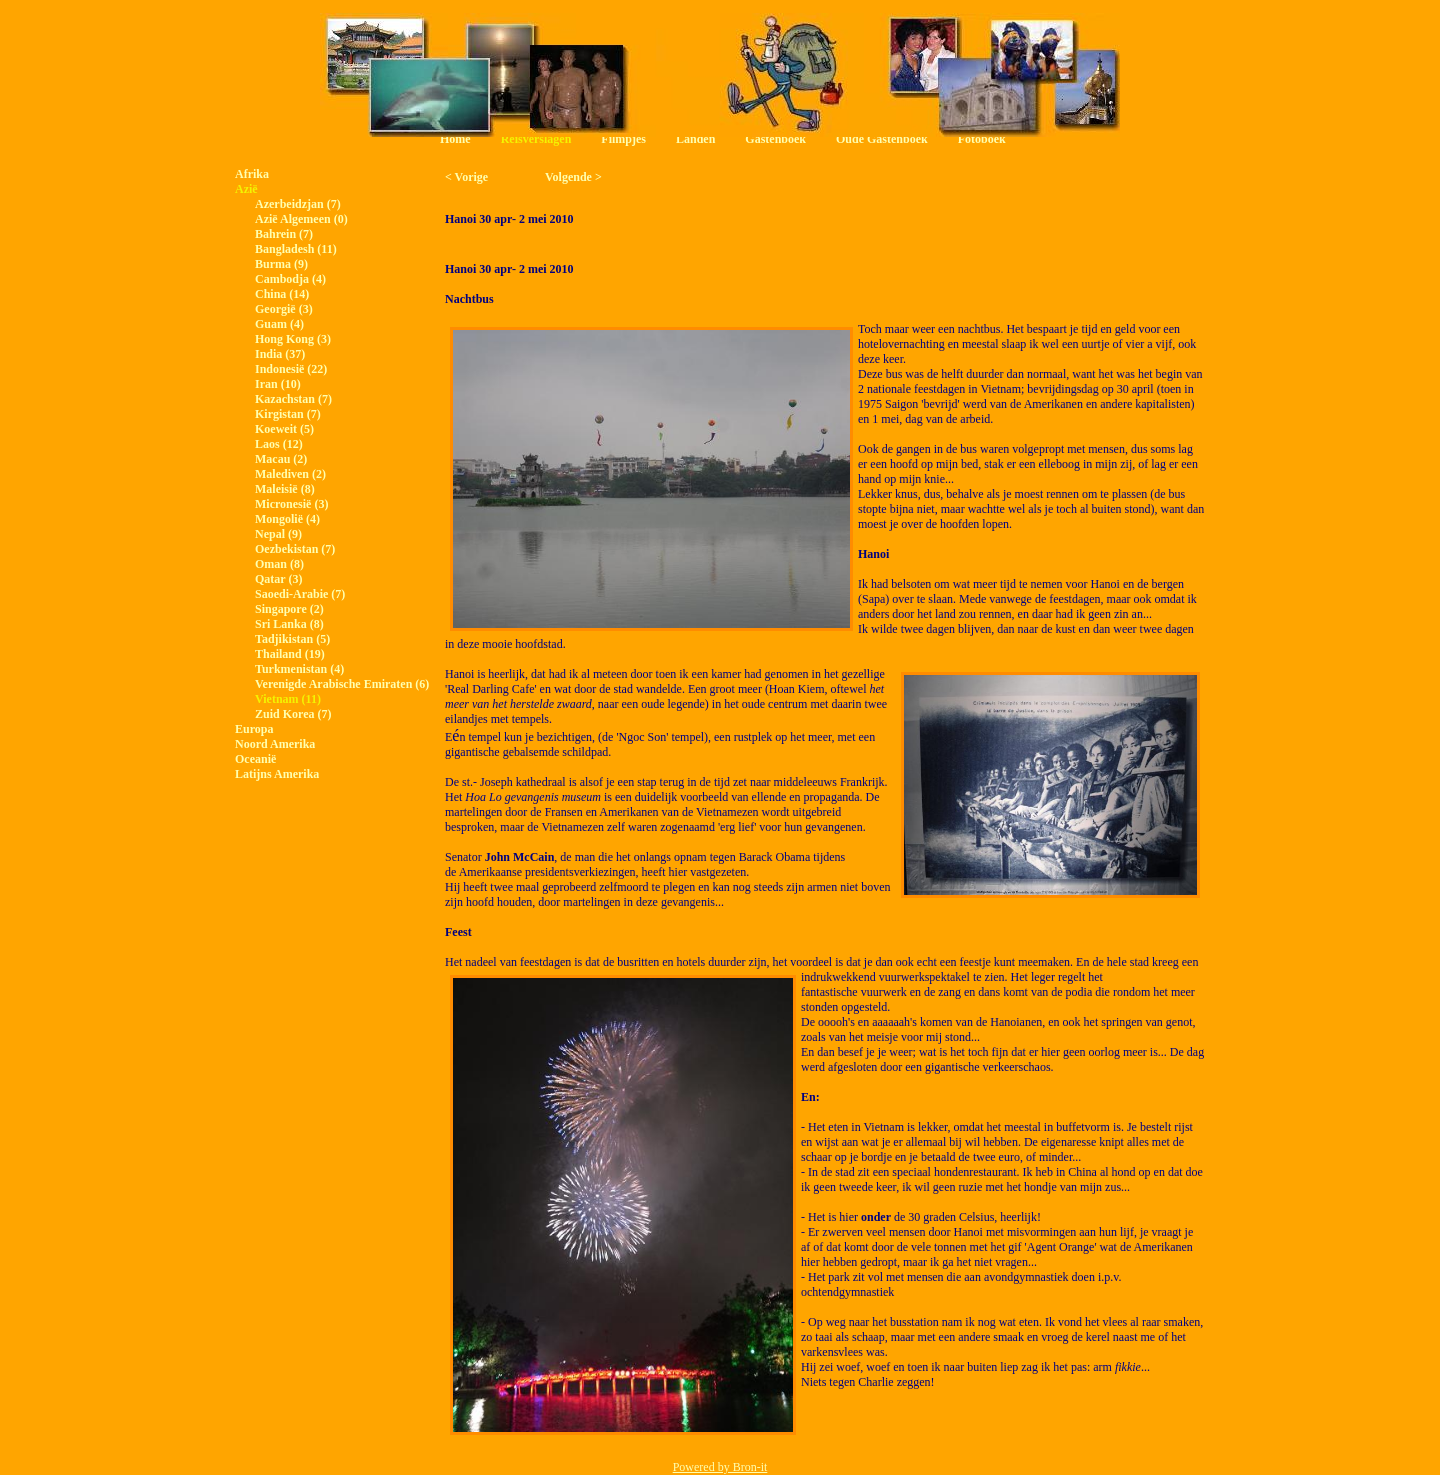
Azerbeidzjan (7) (298, 204)
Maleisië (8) (285, 489)
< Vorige (466, 177)
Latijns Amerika (277, 774)
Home (455, 139)
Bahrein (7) (284, 234)
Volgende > (573, 177)
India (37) (280, 354)
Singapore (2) (289, 609)
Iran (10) (278, 384)
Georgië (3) (284, 309)
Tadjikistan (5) (292, 639)
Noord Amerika (275, 744)
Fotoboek (982, 139)
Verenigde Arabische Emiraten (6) (342, 684)
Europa (254, 729)
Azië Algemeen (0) (301, 219)
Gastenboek (775, 139)
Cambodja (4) (290, 279)
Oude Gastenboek (882, 139)
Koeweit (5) (284, 429)
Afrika (252, 174)
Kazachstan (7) (293, 399)
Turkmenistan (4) (299, 669)
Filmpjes (623, 139)
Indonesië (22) (291, 369)
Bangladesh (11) (296, 249)
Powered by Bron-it (720, 1467)
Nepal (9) (278, 534)
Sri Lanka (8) (289, 624)
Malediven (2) (290, 474)
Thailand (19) (290, 654)
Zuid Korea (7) (293, 714)
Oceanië (255, 759)
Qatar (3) (278, 579)
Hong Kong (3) (293, 339)
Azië (246, 189)
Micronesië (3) (291, 504)
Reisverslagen (536, 139)
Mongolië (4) (287, 519)
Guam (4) (279, 324)
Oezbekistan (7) (295, 549)
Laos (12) (279, 444)
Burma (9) (281, 264)
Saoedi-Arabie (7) (300, 594)
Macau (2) (281, 459)
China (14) (282, 294)
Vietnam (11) (288, 699)
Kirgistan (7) (288, 414)
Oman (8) (279, 564)
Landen (695, 139)
